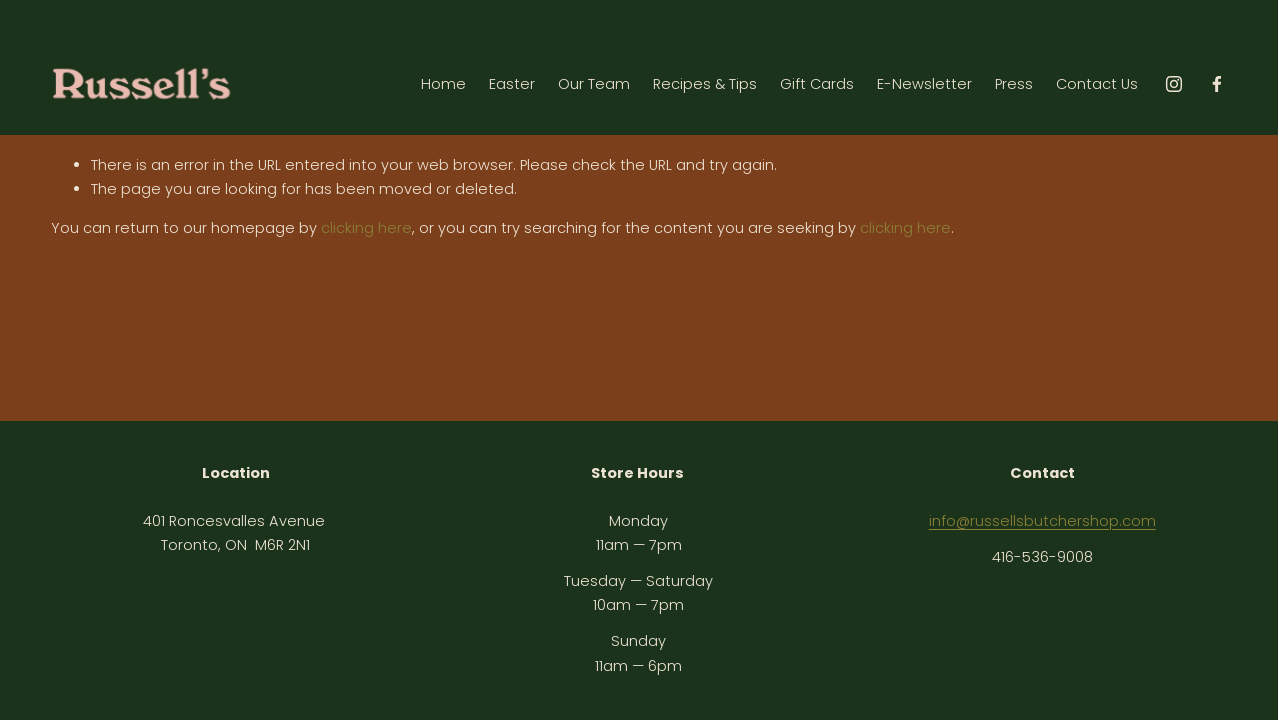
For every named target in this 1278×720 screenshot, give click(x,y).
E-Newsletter (924, 84)
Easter (512, 84)
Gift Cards (817, 84)
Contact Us (1097, 84)
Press (1014, 84)
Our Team (594, 84)
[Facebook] (1217, 84)
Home (443, 84)
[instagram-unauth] (1174, 84)
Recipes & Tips (705, 84)
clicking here (366, 228)
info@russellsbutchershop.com (1042, 521)
